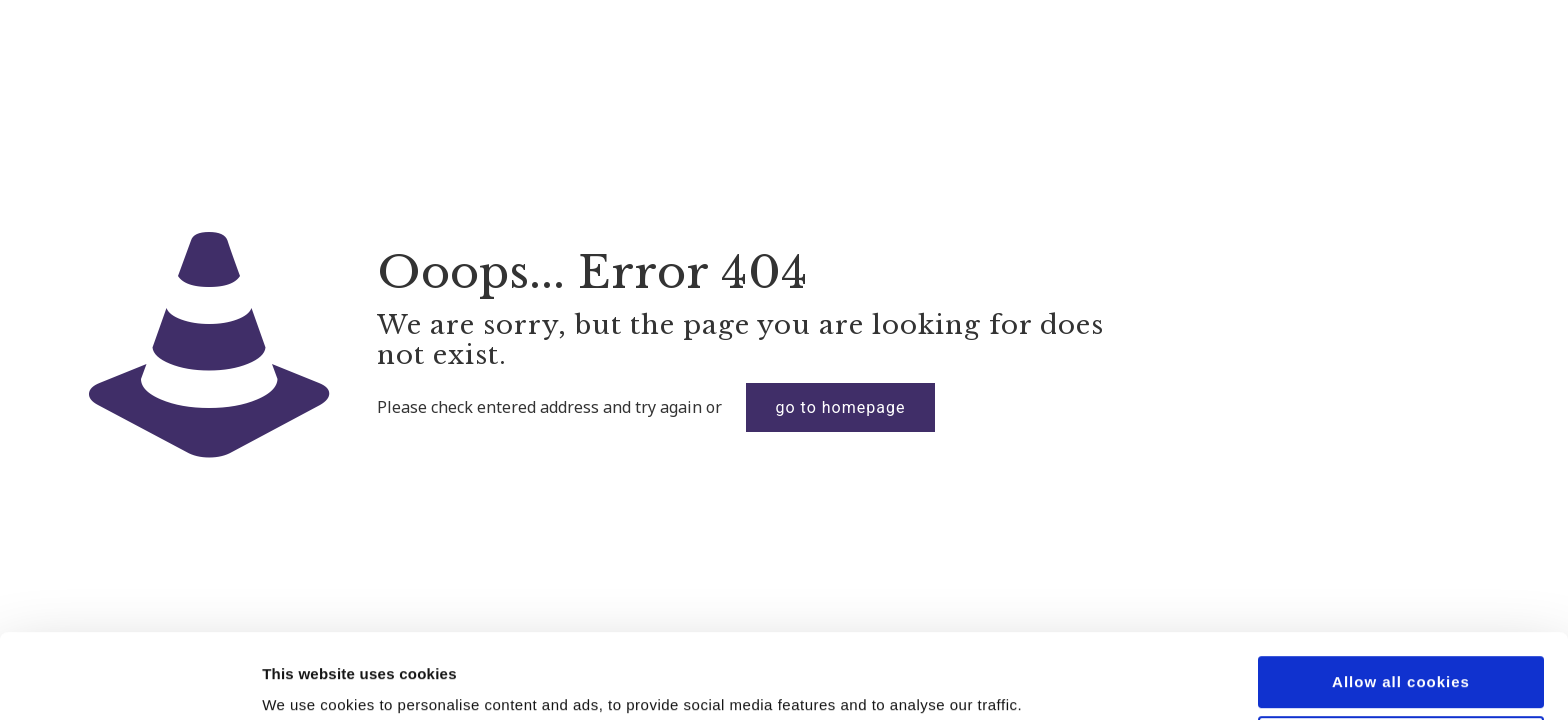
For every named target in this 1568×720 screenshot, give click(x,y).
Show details (308, 680)
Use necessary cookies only (1401, 661)
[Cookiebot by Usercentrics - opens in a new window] (129, 681)
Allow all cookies (1401, 602)
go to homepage (841, 407)
